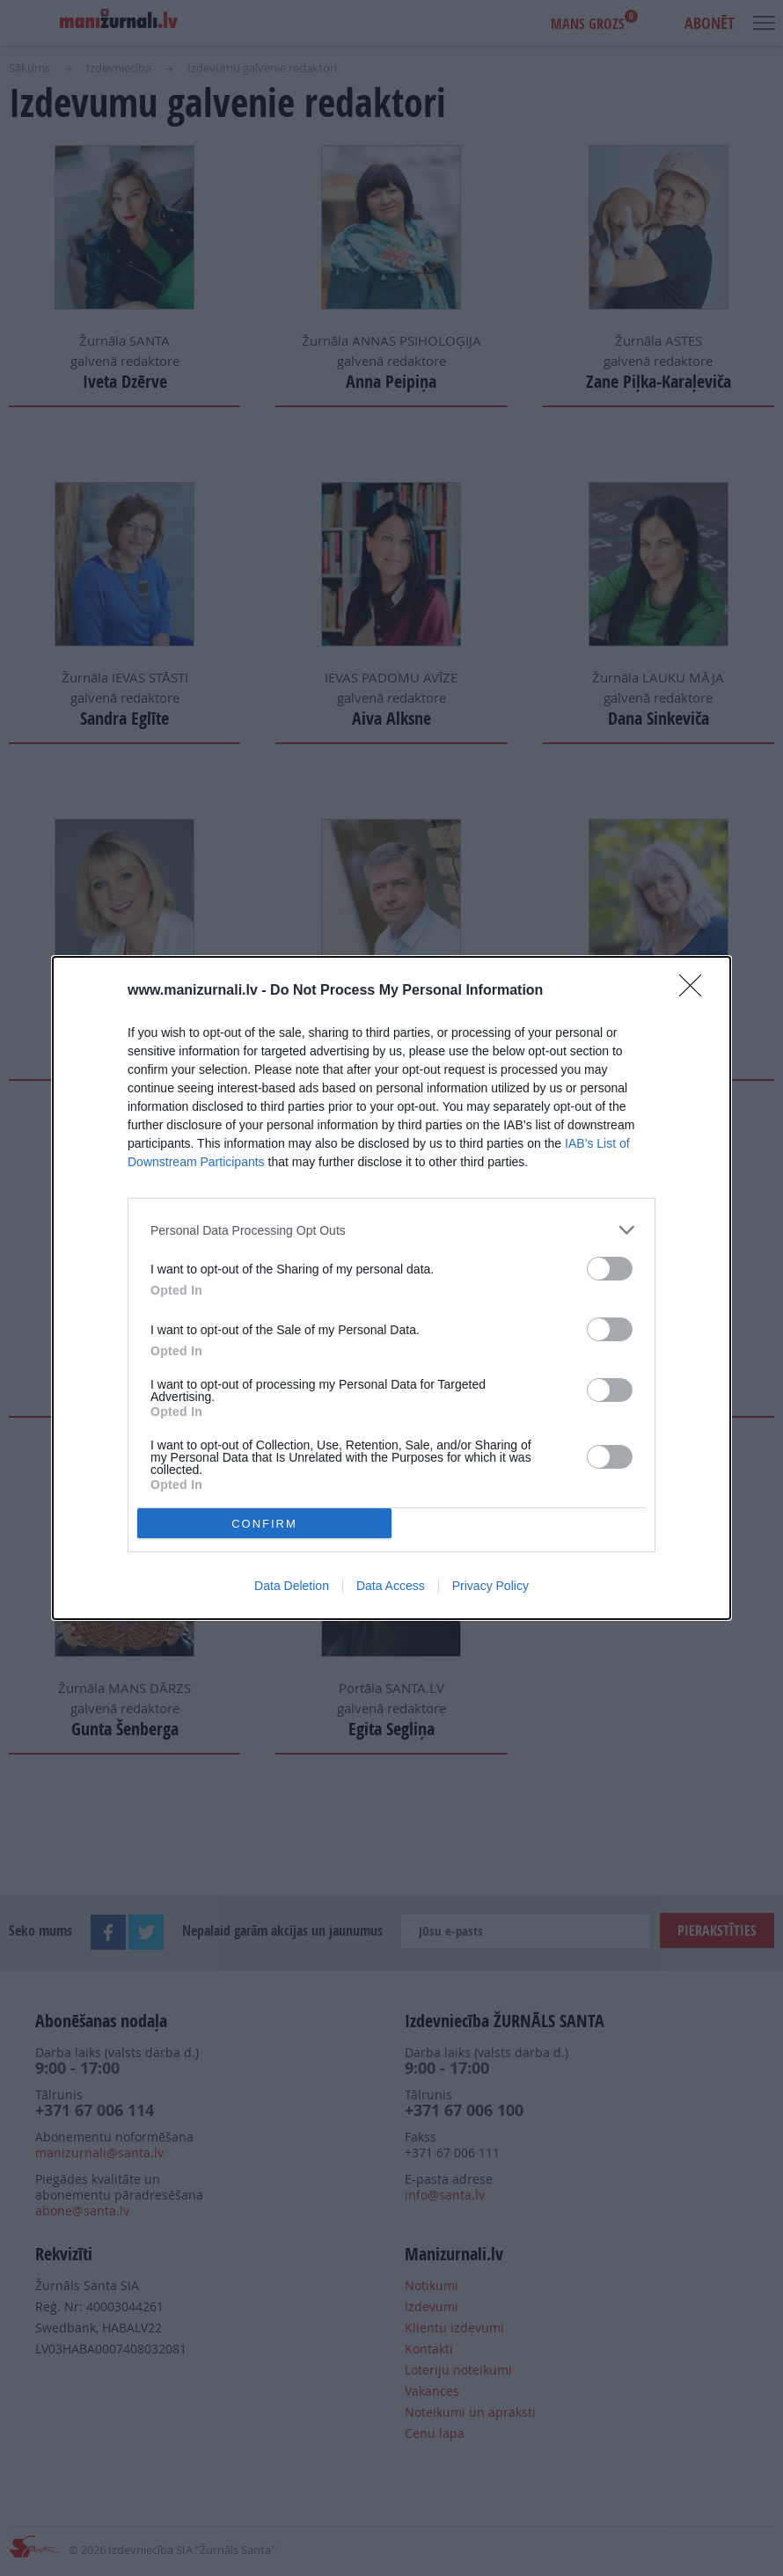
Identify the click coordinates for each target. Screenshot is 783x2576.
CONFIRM (264, 1523)
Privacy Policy (490, 1586)
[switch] (610, 1269)
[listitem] (391, 1230)
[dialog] (391, 1288)
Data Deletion (291, 1586)
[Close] (696, 991)
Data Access (390, 1586)
